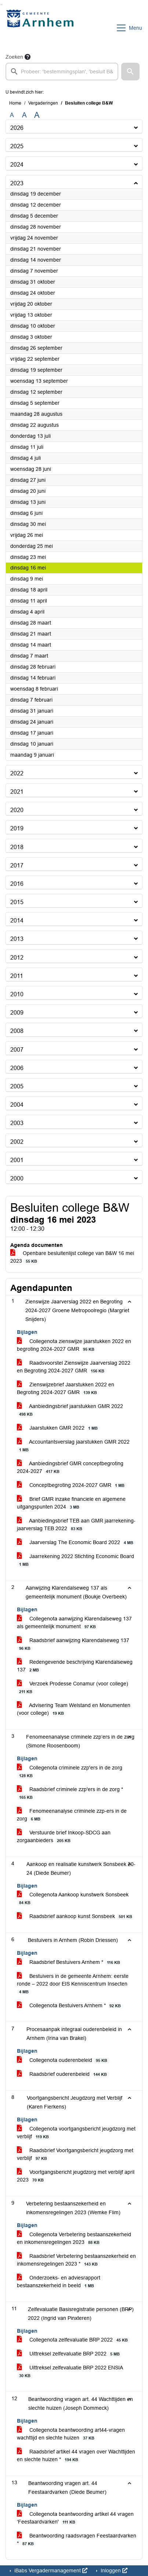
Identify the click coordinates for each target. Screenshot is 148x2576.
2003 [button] (17, 1123)
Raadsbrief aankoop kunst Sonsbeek (76, 1916)
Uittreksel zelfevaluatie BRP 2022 (69, 2354)
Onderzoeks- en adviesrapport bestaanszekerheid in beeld (58, 2282)
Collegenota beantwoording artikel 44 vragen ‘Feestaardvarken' (75, 2518)
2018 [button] (17, 847)
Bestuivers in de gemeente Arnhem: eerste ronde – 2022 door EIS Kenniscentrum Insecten (73, 1984)
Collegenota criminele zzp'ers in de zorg (69, 1772)
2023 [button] (17, 183)
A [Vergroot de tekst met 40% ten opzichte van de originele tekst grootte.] (37, 115)
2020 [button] (17, 810)
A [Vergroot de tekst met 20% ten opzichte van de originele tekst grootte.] (24, 115)
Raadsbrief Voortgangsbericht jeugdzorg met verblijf (75, 2154)
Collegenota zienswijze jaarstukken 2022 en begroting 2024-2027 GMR (74, 1345)
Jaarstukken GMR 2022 (58, 1428)
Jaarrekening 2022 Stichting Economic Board (75, 1560)
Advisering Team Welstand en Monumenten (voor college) (73, 1709)
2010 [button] (17, 994)
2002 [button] (17, 1142)
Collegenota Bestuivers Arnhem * (70, 2005)
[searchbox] (62, 71)
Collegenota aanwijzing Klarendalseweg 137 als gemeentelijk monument (74, 1623)
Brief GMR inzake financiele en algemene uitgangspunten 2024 (71, 1503)
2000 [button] (17, 1178)
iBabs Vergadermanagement (50, 2570)
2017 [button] (17, 865)
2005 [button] (17, 1086)
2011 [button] (16, 976)
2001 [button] (17, 1160)
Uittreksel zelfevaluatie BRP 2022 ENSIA (70, 2372)
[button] (130, 71)
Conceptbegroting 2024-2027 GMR (72, 1485)
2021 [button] (17, 792)
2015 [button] (17, 902)
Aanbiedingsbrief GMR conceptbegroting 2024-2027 (70, 1467)
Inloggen (113, 2570)
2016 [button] (17, 884)
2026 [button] (17, 128)
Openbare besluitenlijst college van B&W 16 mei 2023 (72, 1257)
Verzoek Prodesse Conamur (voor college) (72, 1688)
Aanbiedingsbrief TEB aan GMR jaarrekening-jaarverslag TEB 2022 (76, 1525)
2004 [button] (17, 1105)
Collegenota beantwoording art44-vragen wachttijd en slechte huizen (71, 2434)
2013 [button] (17, 939)
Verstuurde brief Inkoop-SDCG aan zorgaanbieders (64, 1837)
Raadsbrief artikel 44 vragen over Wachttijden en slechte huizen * (76, 2456)
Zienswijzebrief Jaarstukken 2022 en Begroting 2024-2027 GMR (65, 1389)
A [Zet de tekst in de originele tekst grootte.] (12, 115)
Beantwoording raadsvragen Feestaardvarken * (76, 2540)
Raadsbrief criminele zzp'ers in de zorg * (70, 1793)
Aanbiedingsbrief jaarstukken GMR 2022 (70, 1410)
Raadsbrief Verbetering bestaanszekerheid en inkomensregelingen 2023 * (76, 2260)
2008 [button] (17, 1031)
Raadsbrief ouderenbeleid (63, 2074)
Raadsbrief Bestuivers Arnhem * (70, 1962)
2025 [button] (17, 146)
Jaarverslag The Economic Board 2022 (76, 1542)
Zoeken (14, 57)
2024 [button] (17, 164)
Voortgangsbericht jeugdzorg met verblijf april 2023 (75, 2176)
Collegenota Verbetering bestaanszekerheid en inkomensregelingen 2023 (74, 2238)
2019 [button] (17, 828)
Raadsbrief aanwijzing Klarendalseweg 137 (73, 1644)
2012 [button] (17, 957)
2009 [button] (17, 1012)
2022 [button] (17, 773)
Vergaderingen (43, 103)
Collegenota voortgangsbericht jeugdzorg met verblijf (76, 2133)
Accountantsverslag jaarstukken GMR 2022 (73, 1446)
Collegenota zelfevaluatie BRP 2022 (73, 2340)
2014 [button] (17, 920)
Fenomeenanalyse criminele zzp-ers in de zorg (72, 1815)
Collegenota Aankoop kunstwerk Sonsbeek (73, 1899)
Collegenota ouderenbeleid (63, 2060)
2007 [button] (17, 1050)
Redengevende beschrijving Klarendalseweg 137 (75, 1666)
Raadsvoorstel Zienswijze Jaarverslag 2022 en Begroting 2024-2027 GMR (73, 1367)
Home (15, 103)
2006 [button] (17, 1068)
